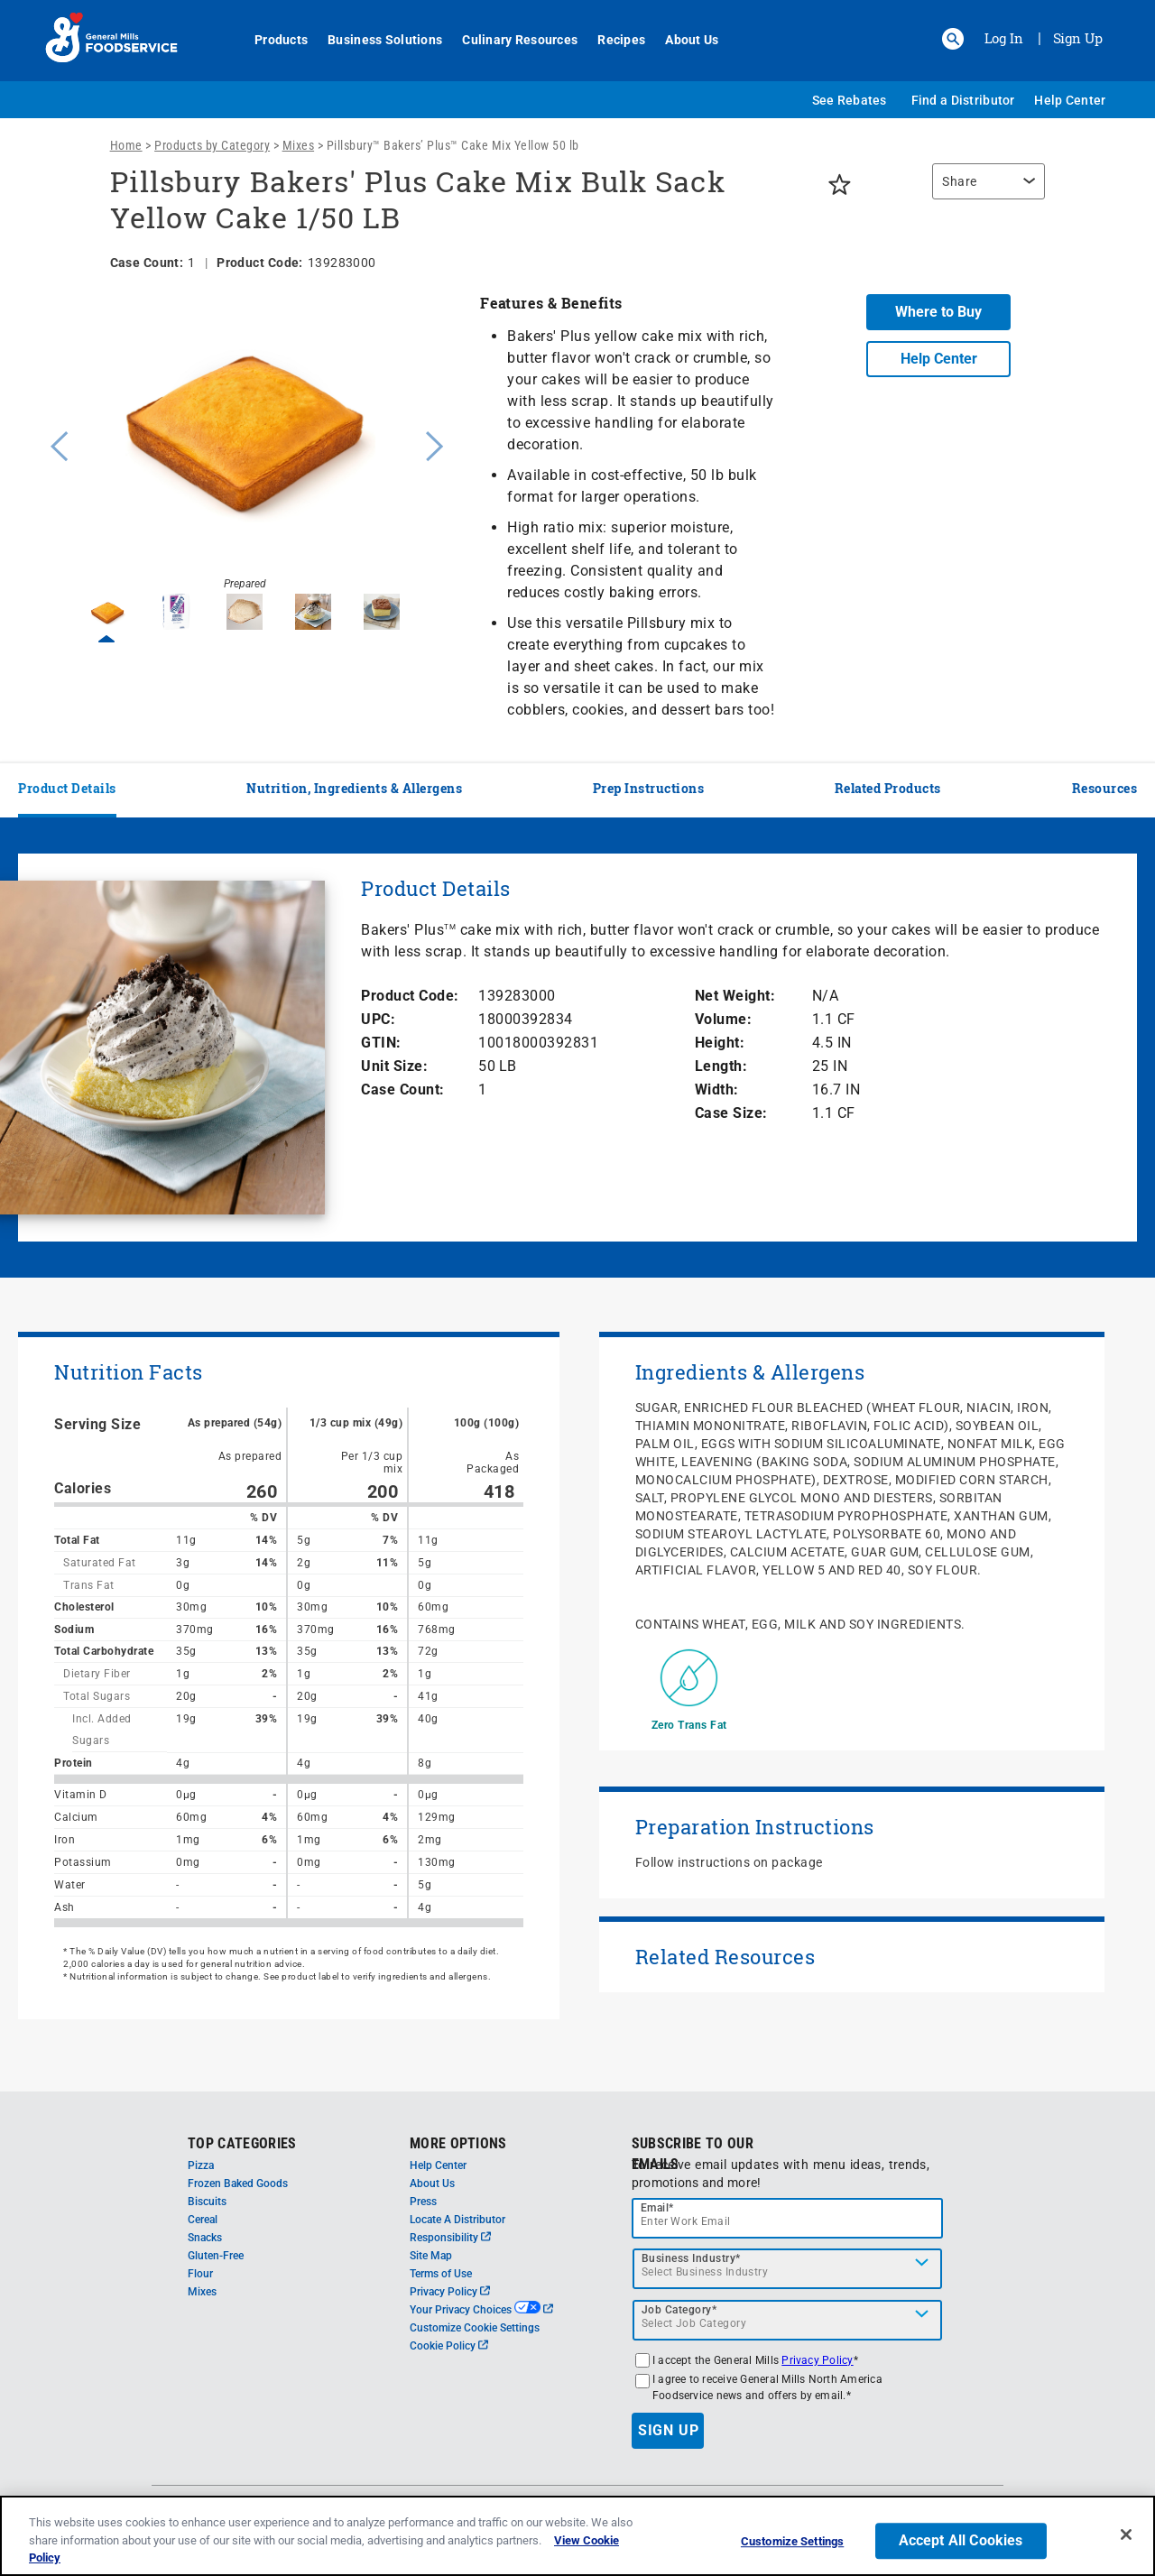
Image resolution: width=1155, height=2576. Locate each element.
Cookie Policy (449, 2346)
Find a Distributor (963, 100)
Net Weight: (735, 995)
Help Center (1069, 100)
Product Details (67, 788)
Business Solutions (375, 39)
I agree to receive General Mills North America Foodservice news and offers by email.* (767, 2387)
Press (423, 2201)
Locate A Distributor (457, 2219)
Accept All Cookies (961, 2540)
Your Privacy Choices (481, 2310)
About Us (681, 39)
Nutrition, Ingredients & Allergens (354, 788)
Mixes (298, 145)
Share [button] (959, 181)
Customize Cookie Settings (475, 2328)
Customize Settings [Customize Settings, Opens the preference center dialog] (792, 2541)
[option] (244, 444)
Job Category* (679, 2310)
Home (126, 145)
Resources (1105, 788)
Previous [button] (55, 444)
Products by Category (212, 145)
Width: (717, 1089)
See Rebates (849, 100)
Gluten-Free (216, 2255)
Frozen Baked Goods (238, 2183)
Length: (721, 1066)
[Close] (1126, 2534)
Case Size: (731, 1113)
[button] (953, 39)
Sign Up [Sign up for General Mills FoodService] (1078, 38)
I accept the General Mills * (755, 2360)
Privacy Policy (450, 2291)
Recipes (611, 39)
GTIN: (381, 1042)
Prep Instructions (649, 788)
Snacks (205, 2237)
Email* (657, 2208)
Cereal (202, 2219)
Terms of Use (441, 2273)
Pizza (201, 2165)
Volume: (724, 1019)
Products (271, 39)
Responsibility (450, 2237)
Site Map (431, 2255)
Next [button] (435, 444)
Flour (200, 2273)
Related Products (888, 788)
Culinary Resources (510, 39)
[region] (984, 190)
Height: (720, 1042)
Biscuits (207, 2201)
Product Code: (410, 995)
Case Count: (403, 1089)
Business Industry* (691, 2258)
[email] (788, 2218)
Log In (1003, 38)
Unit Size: (394, 1066)
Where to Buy (938, 311)
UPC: (378, 1019)
